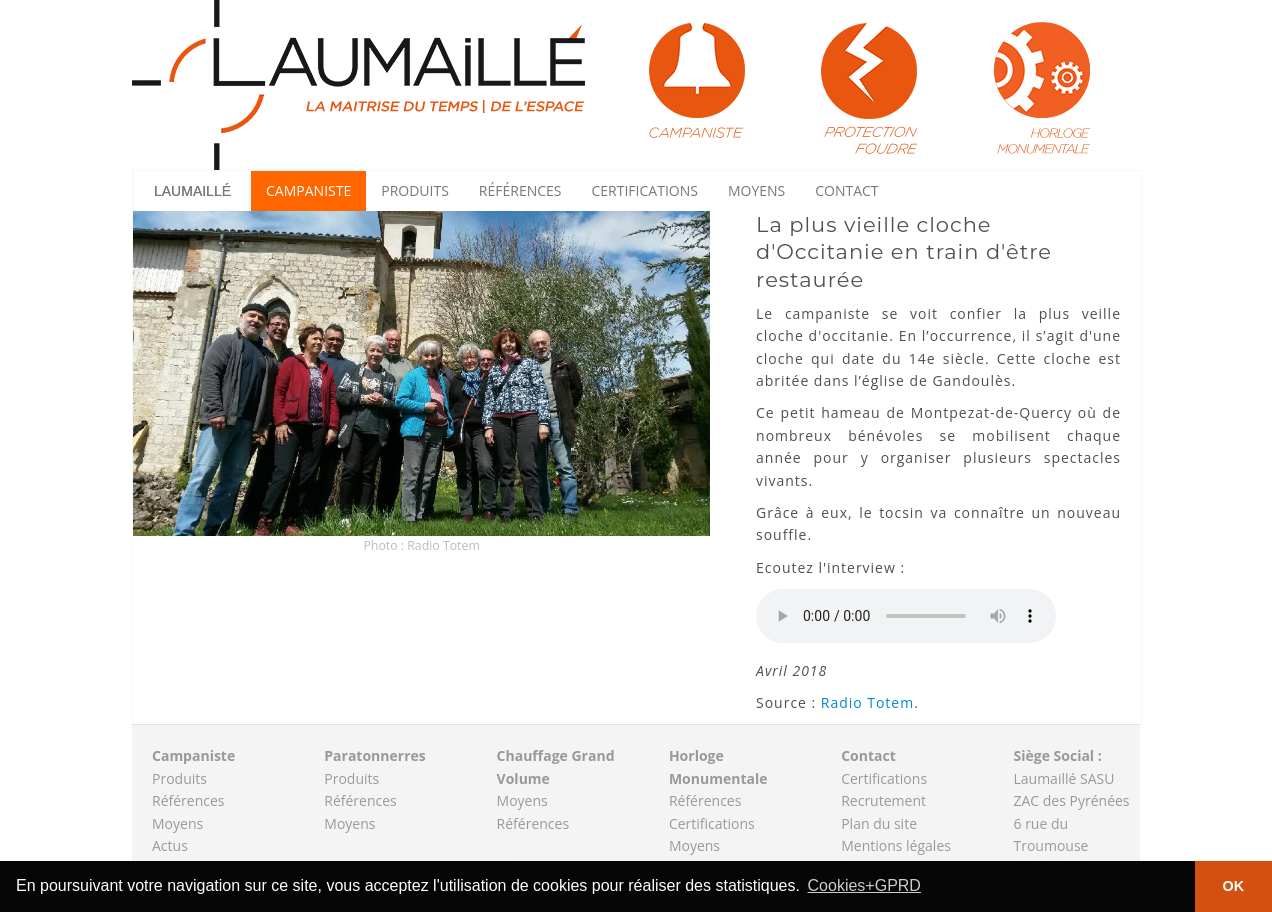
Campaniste (308, 190)
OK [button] (1234, 886)
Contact (846, 190)
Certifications (645, 190)
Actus (170, 845)
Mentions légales (896, 845)
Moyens (756, 190)
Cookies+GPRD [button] (864, 885)
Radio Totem (867, 702)
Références (520, 190)
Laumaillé (192, 191)
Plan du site (879, 823)
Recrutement (883, 800)
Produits (415, 190)
